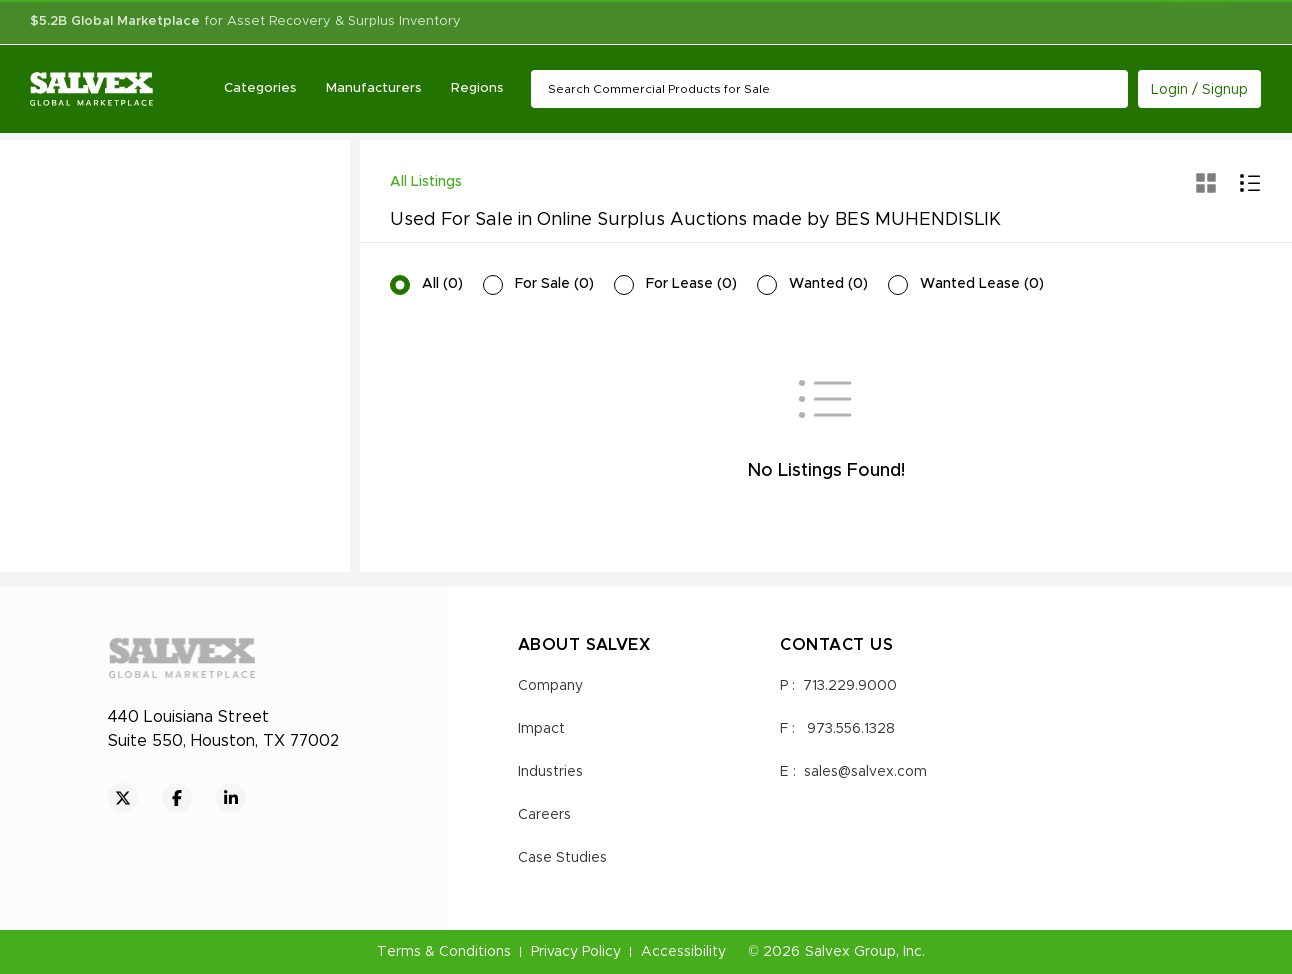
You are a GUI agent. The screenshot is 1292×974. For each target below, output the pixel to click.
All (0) (442, 284)
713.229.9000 (850, 686)
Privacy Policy (576, 952)
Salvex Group (850, 952)
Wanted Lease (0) (982, 284)
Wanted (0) (828, 284)
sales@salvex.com (865, 772)
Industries (550, 772)
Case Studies (562, 858)
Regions (477, 88)
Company (550, 686)
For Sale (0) (554, 284)
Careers (544, 815)
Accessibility (683, 952)
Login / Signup (1199, 90)
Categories (260, 88)
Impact (541, 729)
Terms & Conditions (444, 952)
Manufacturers (373, 88)
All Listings (426, 182)
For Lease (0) (691, 284)
